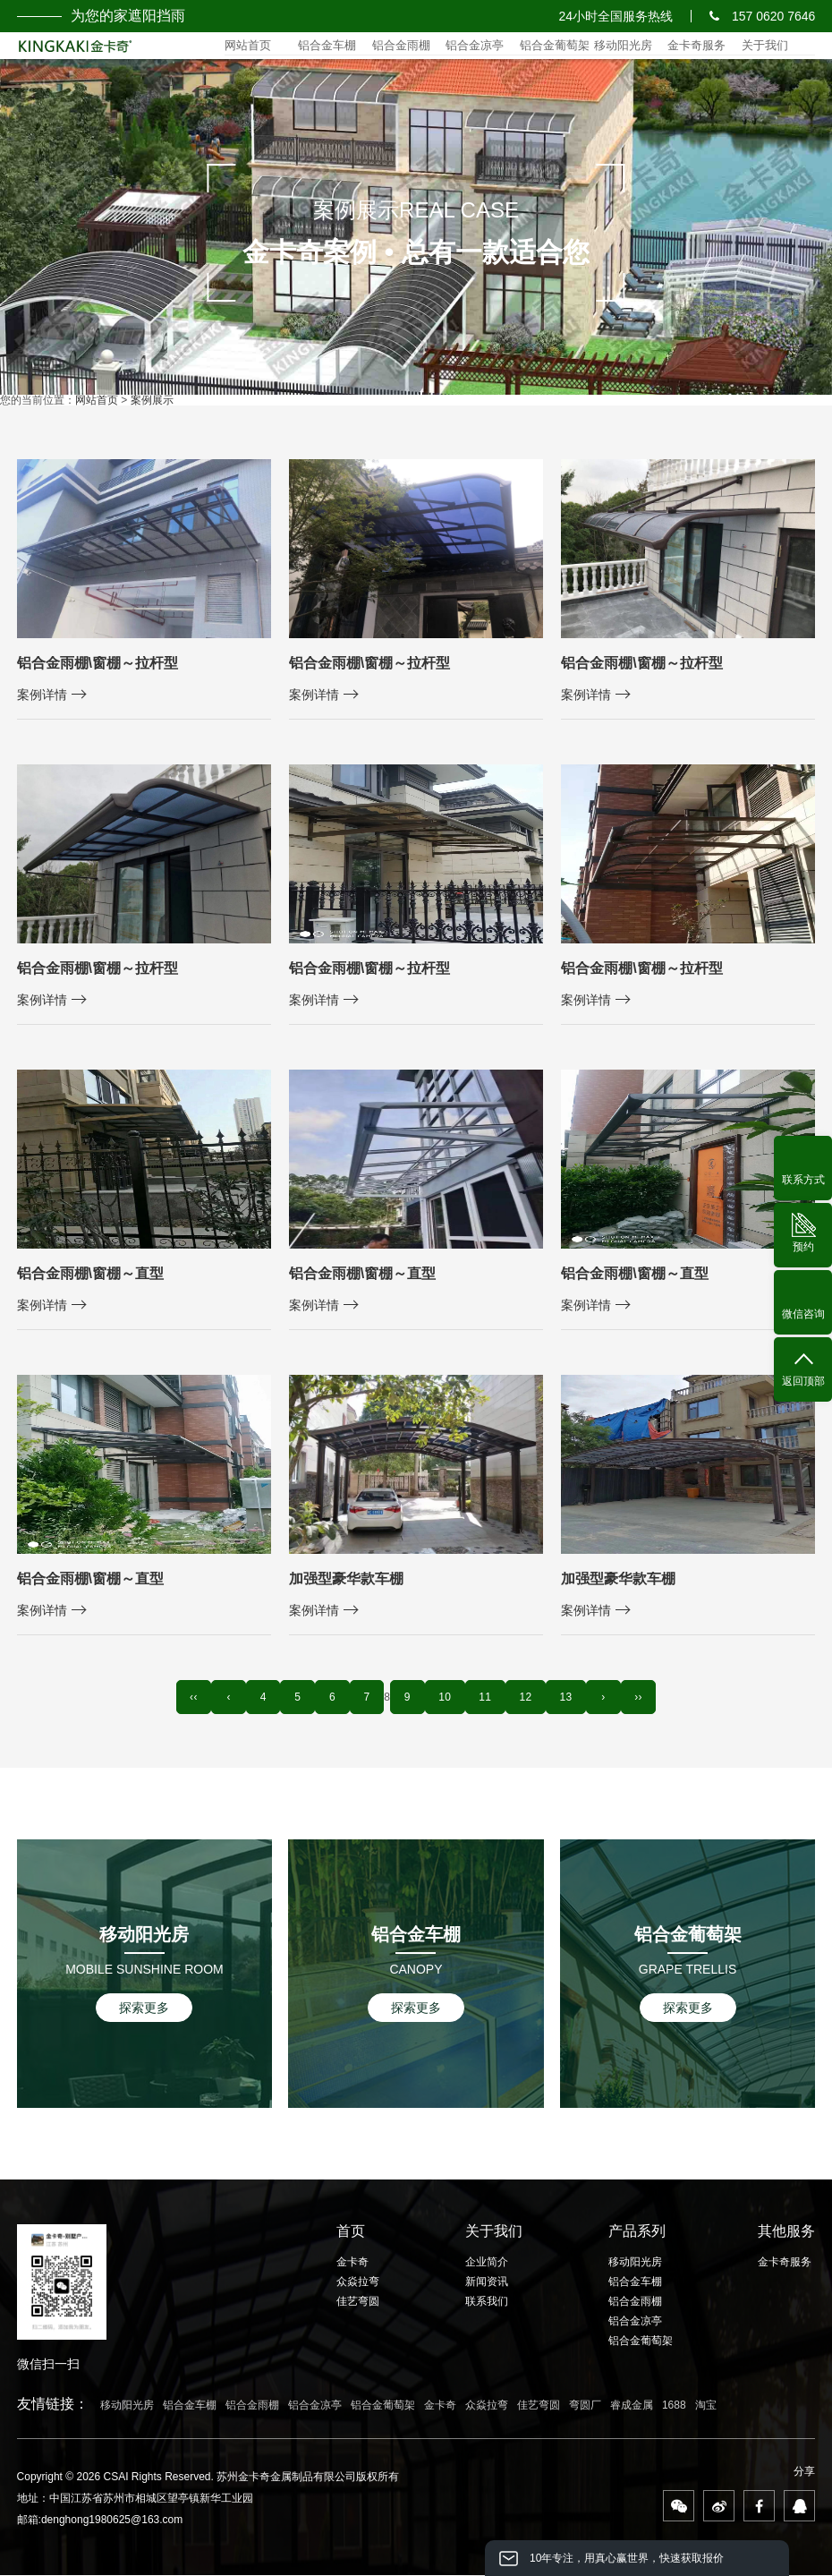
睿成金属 (631, 2406)
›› (649, 1698)
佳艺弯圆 (357, 2303)
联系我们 (486, 2303)
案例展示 (152, 400)
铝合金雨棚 (401, 45)
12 (531, 1698)
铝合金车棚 (327, 45)
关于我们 (765, 45)
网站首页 (248, 45)
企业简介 (486, 2263)
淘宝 (706, 2406)
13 (573, 1698)
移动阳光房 (623, 45)
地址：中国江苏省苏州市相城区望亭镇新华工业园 (135, 2499)
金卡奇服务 (696, 45)
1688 (674, 2406)
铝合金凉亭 (475, 45)
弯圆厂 (585, 2406)
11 (489, 1698)
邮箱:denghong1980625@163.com (100, 2520)
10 (446, 1698)
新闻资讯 (486, 2283)
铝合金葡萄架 (555, 45)
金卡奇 (352, 2263)
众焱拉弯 (357, 2283)
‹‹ (182, 1698)
